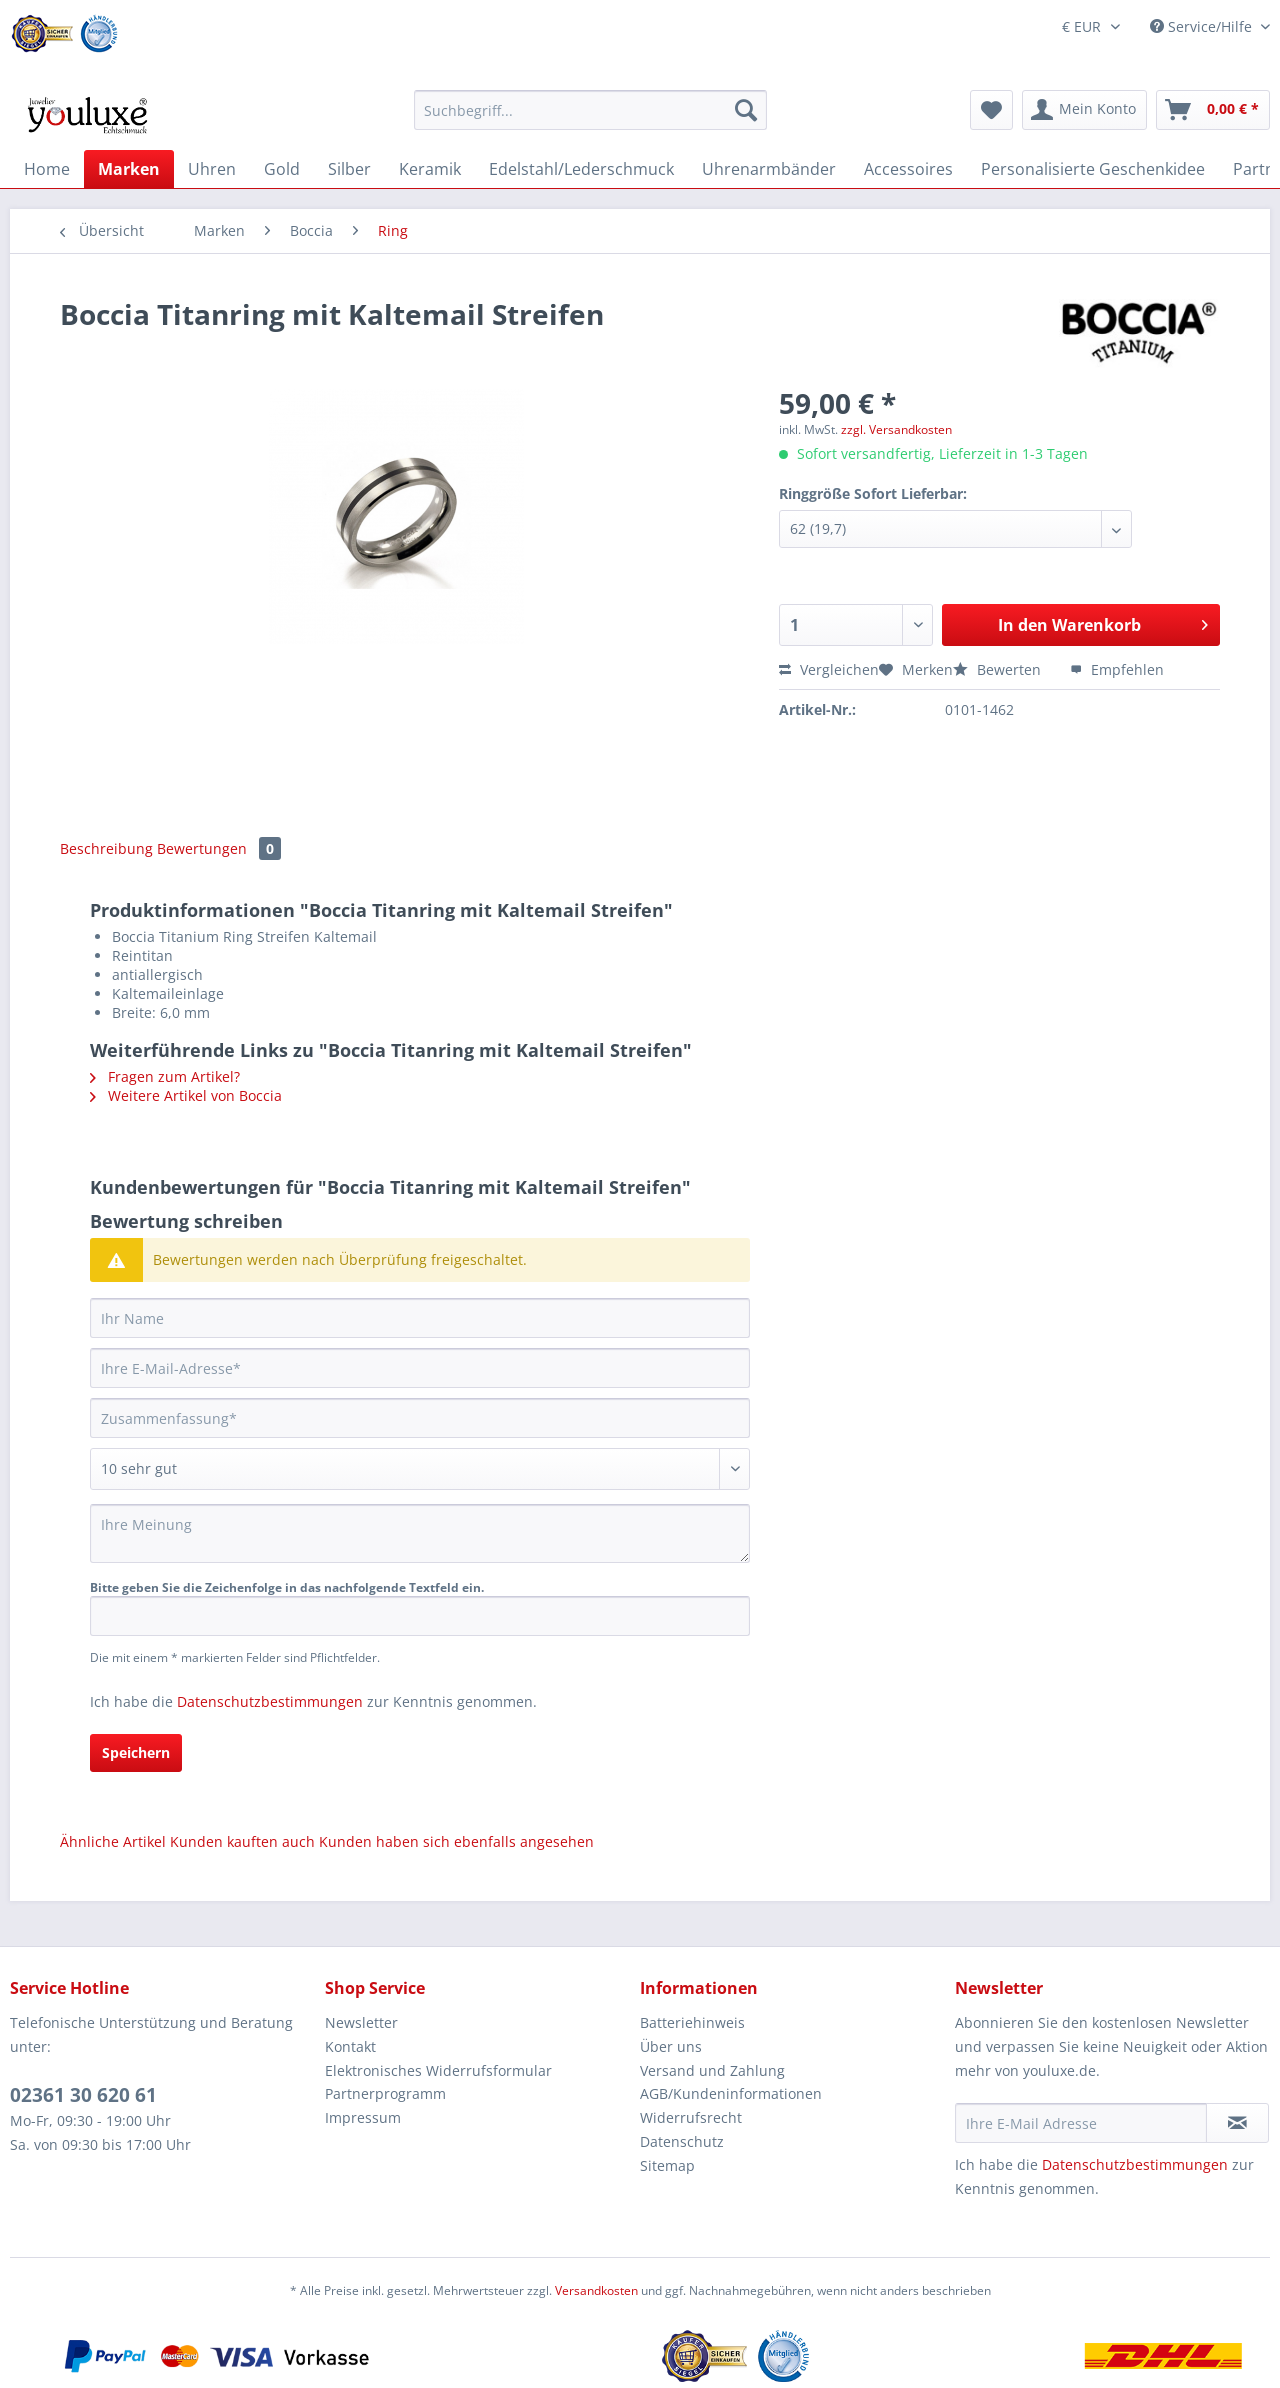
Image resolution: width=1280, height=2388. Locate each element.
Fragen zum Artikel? (165, 1076)
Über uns (671, 2046)
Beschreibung (106, 848)
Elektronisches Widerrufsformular (438, 2070)
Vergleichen (829, 669)
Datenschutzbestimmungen (270, 1701)
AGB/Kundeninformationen (731, 2093)
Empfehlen (1117, 669)
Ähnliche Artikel (113, 1841)
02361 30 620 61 (83, 2095)
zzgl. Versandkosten (896, 429)
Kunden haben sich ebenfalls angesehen (456, 1841)
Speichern (136, 1752)
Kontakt (350, 2046)
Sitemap (667, 2165)
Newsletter (361, 2022)
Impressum (363, 2117)
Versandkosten (596, 2290)
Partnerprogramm (385, 2093)
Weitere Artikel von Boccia (186, 1095)
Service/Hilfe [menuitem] (1203, 26)
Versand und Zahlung (712, 2070)
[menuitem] (590, 119)
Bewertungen (219, 848)
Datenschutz (682, 2141)
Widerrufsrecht (691, 2117)
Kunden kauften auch (242, 1841)
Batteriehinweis (692, 2022)
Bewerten (999, 669)
